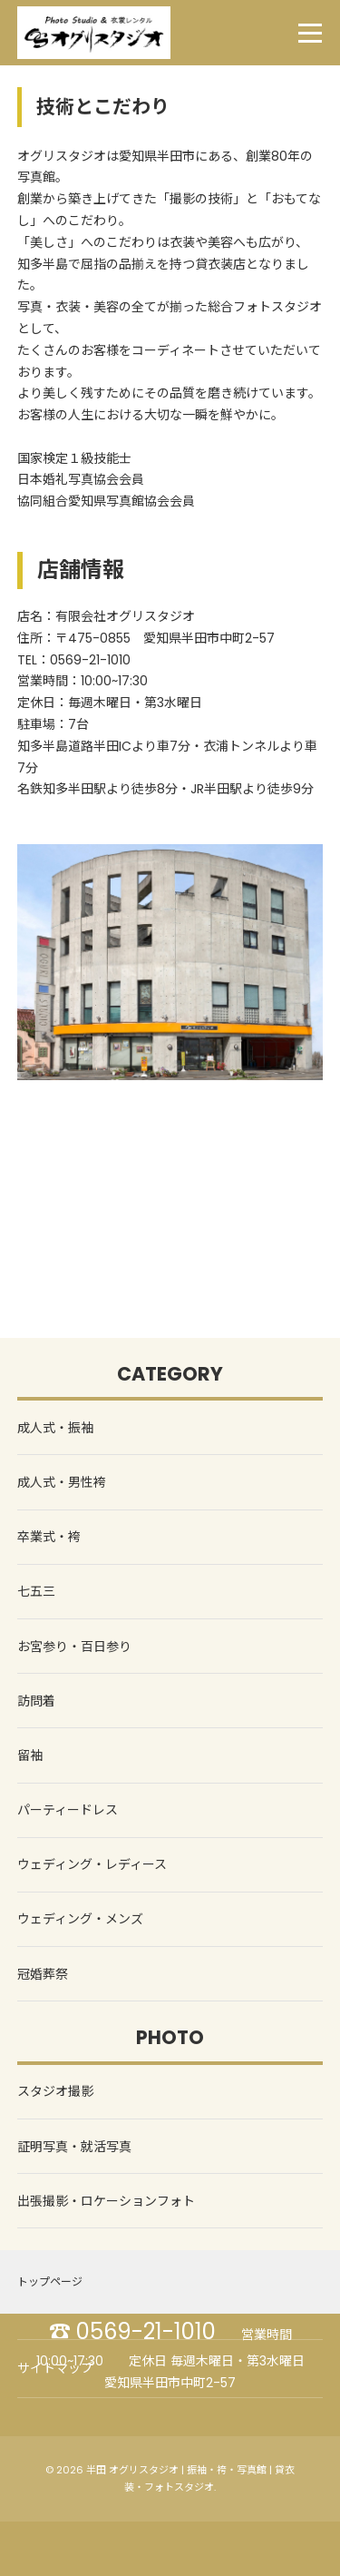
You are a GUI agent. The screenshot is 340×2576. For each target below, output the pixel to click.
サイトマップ (55, 2368)
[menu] (310, 33)
